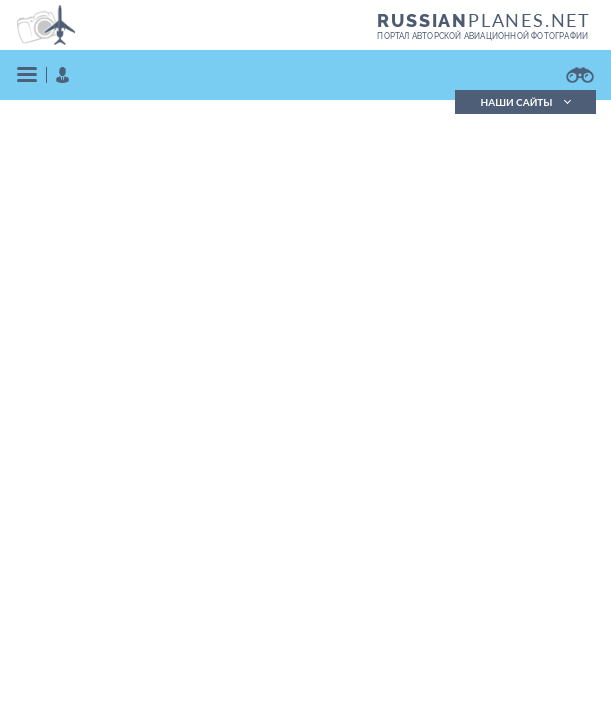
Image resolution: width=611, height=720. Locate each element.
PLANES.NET (484, 20)
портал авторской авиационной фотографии (482, 36)
